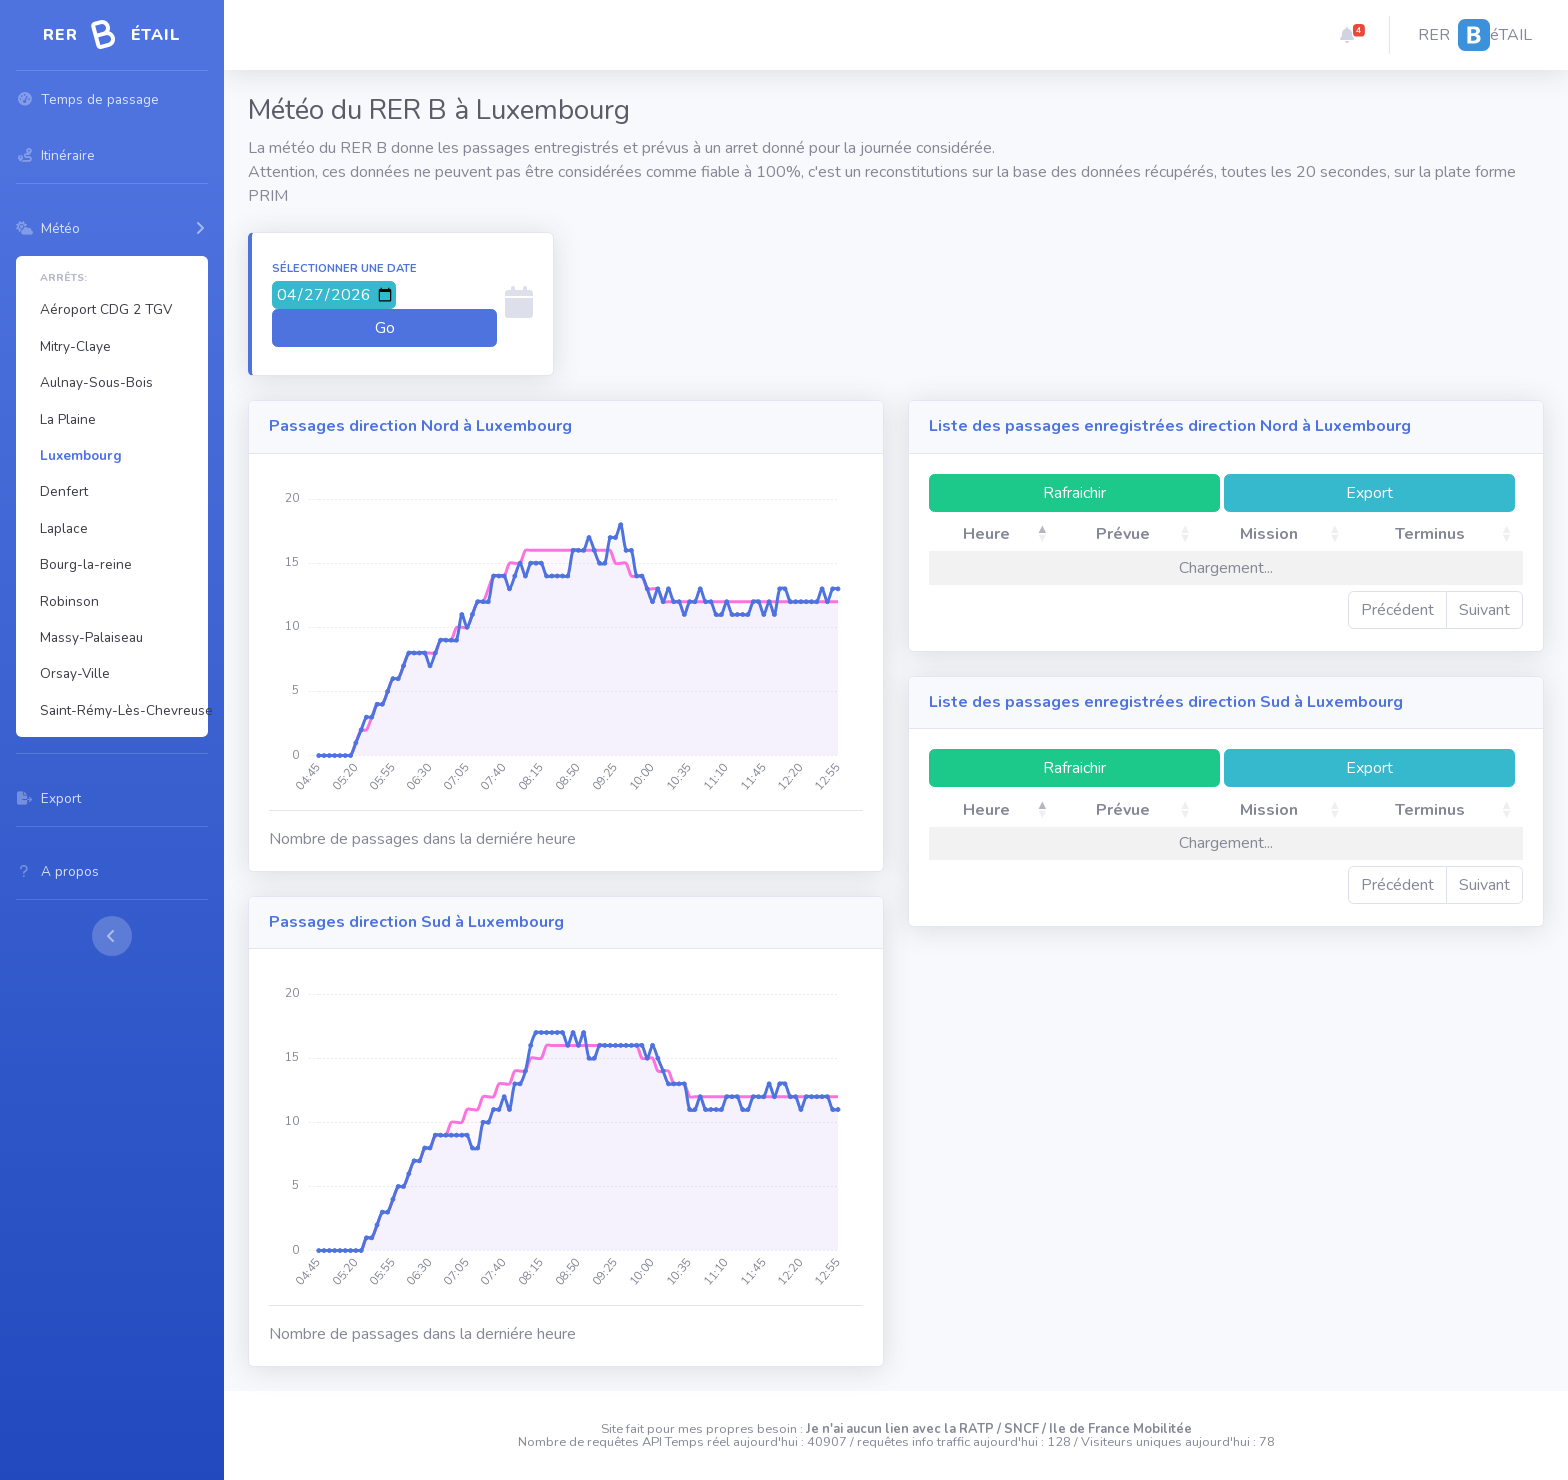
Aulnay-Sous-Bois (96, 382)
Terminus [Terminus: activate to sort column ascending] (1430, 534)
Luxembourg (81, 455)
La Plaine (68, 419)
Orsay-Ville (75, 673)
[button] (1347, 35)
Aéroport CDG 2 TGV (106, 309)
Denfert (64, 491)
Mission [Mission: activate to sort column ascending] (1269, 534)
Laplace (64, 528)
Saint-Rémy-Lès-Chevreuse (120, 710)
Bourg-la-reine (86, 564)
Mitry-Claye (75, 346)
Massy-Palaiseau (91, 637)
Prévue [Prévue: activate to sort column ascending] (1123, 534)
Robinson (69, 601)
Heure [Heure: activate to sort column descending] (986, 534)
